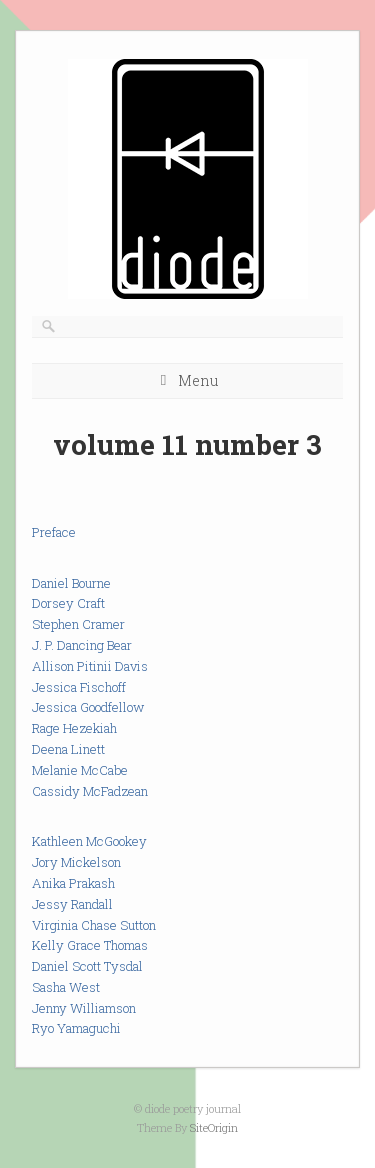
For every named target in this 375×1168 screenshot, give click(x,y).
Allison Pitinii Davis (90, 666)
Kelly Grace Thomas (90, 945)
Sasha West (66, 987)
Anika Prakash (73, 883)
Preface (54, 532)
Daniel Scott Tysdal (87, 966)
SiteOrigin (214, 1127)
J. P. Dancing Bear (82, 645)
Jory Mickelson (76, 862)
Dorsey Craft (68, 603)
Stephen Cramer (78, 624)
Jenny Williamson (84, 1008)
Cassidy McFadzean (90, 791)
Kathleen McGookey (89, 841)
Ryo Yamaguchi (76, 1028)
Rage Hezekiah (74, 728)
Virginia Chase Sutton (94, 925)
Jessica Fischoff (79, 687)
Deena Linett (68, 749)
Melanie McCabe (80, 770)
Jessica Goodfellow (88, 707)
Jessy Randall (72, 904)
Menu (198, 380)
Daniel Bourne (71, 583)
